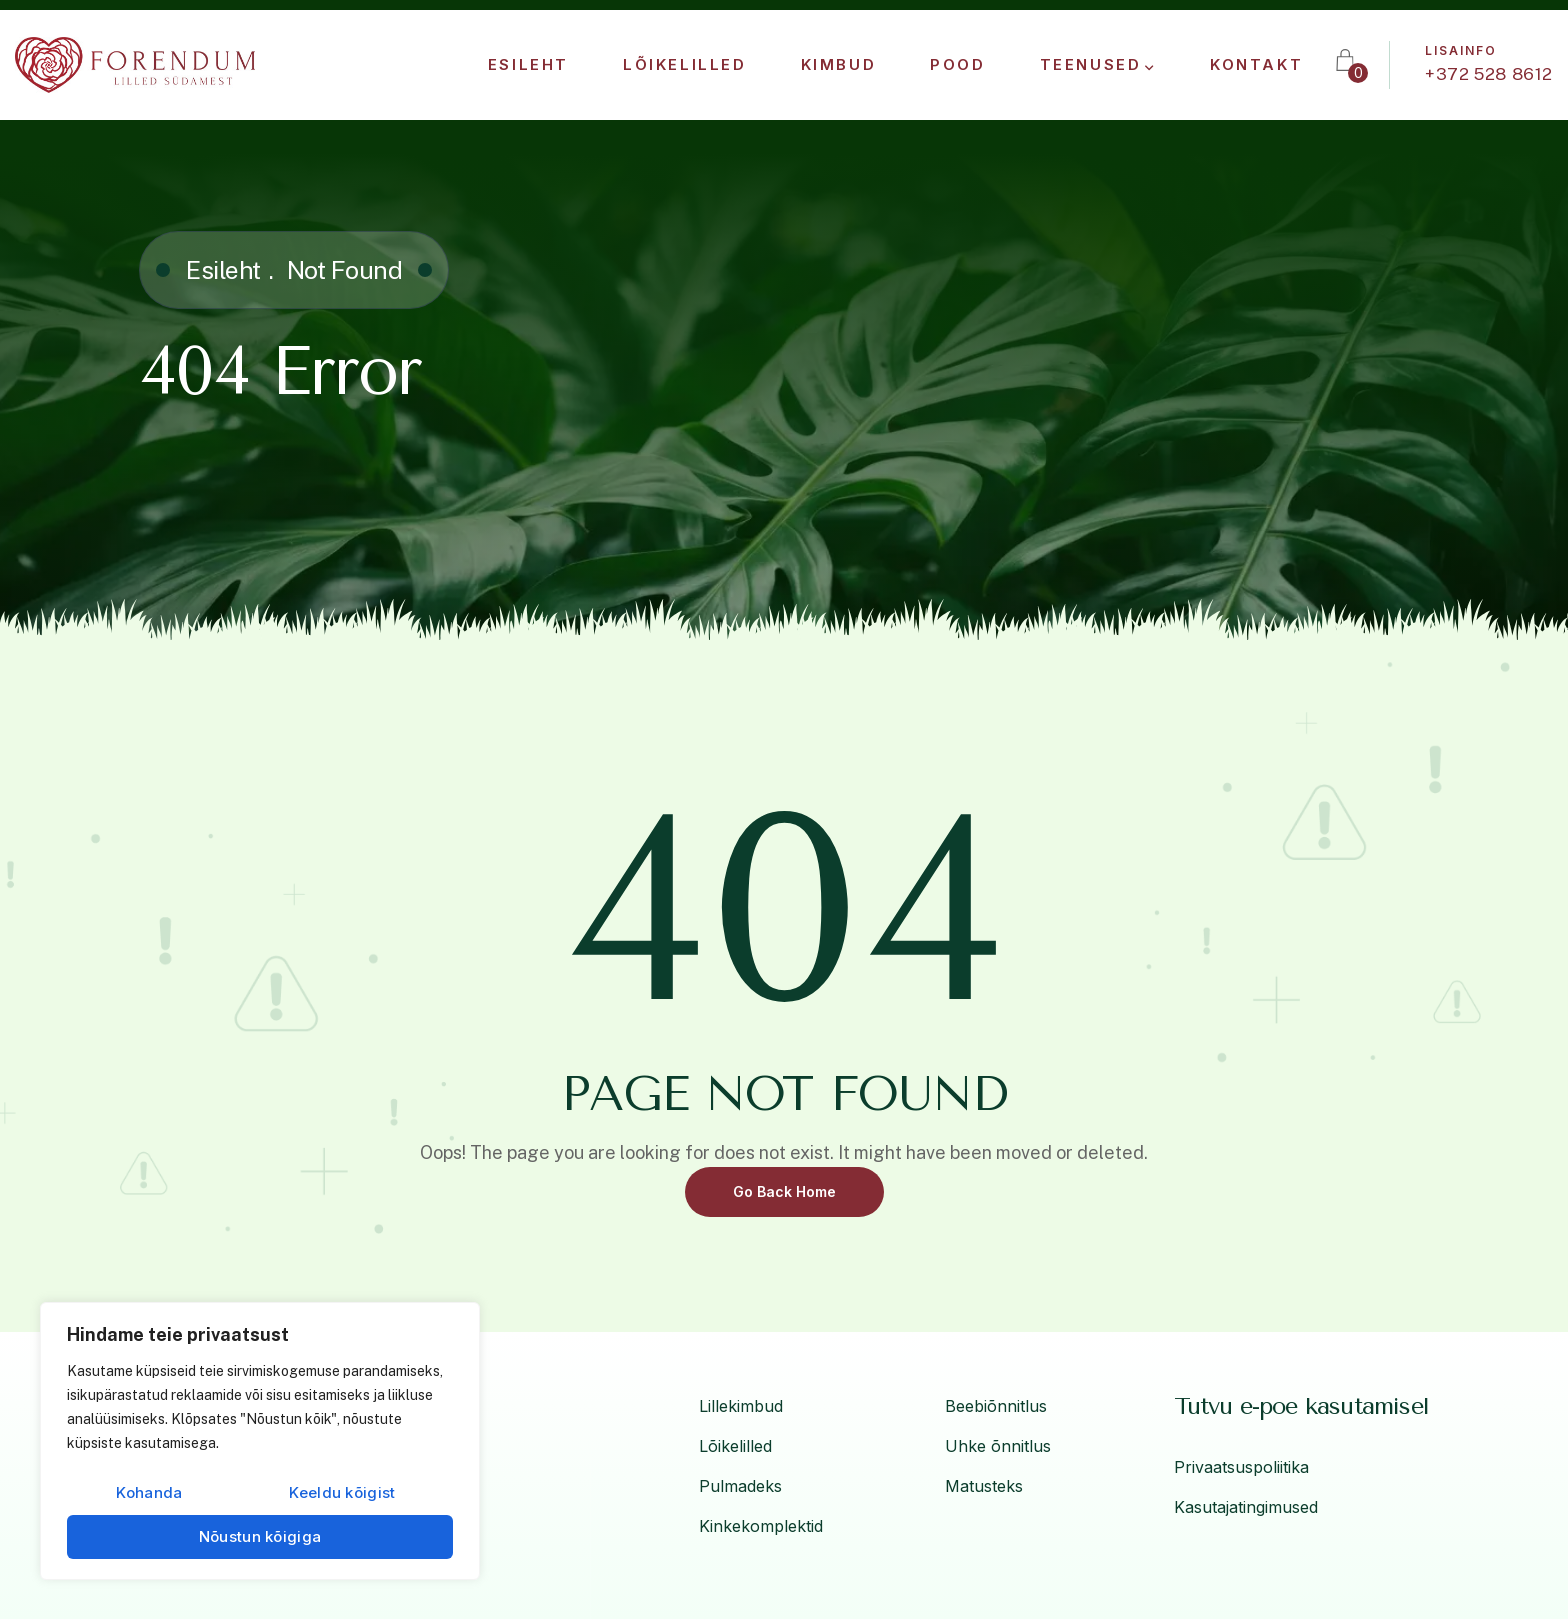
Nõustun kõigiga (260, 1536)
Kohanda (149, 1492)
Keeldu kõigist (342, 1492)
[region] (260, 1441)
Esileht (223, 270)
